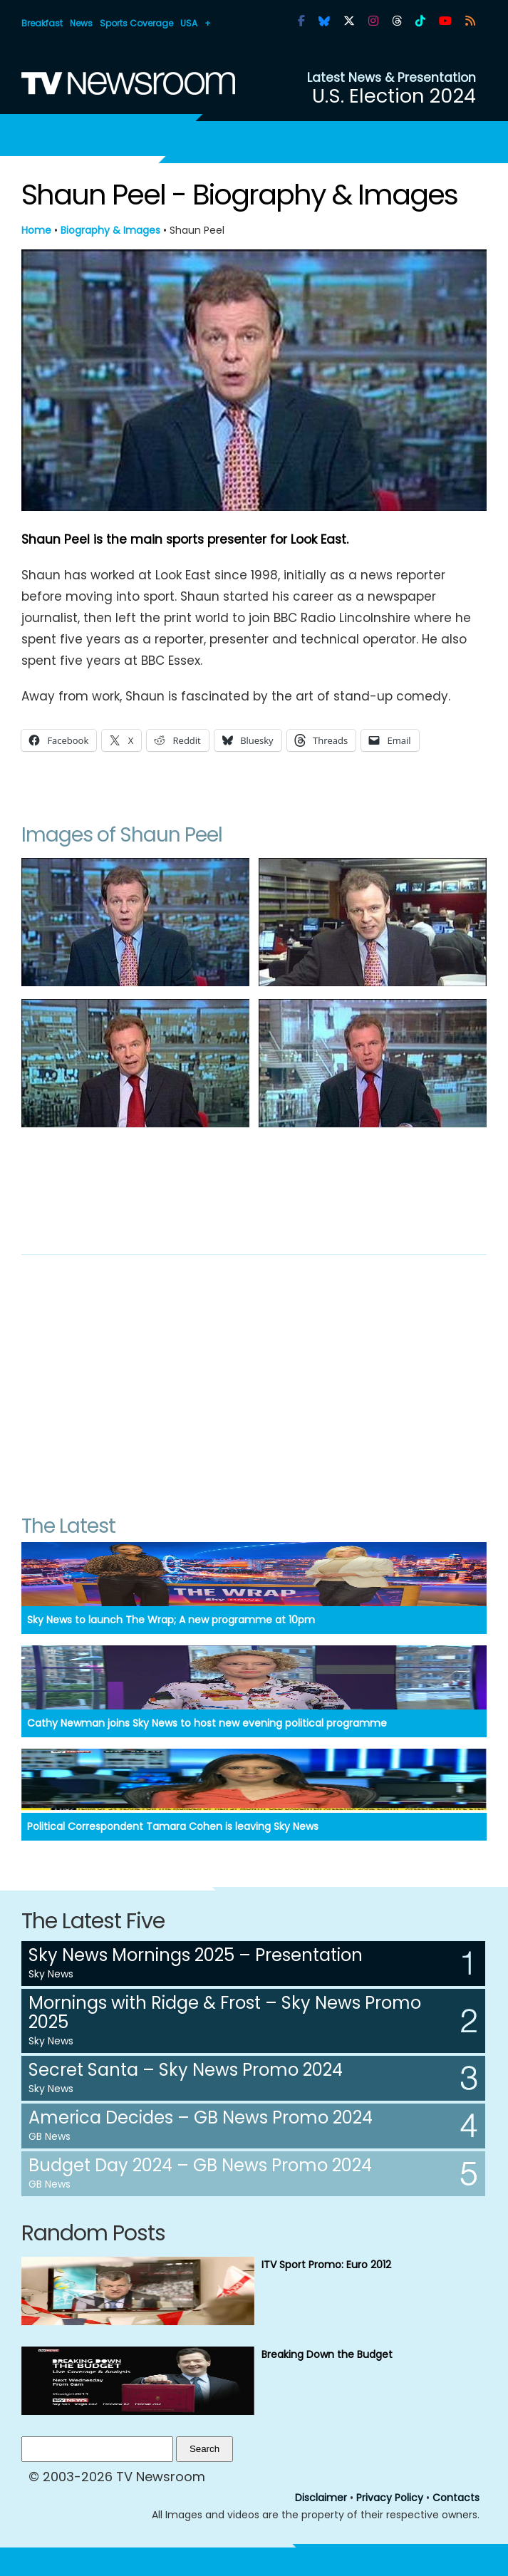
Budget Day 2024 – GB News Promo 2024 (200, 2165)
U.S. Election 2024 (394, 96)
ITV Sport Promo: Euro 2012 (326, 2264)
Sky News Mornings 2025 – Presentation (195, 1955)
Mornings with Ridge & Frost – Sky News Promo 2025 (224, 2012)
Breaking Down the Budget (327, 2354)
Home (36, 230)
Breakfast (42, 23)
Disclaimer (321, 2497)
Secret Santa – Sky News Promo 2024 (185, 2069)
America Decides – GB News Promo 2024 (200, 2117)
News (81, 23)
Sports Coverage (136, 23)
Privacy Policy (389, 2497)
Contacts (456, 2497)
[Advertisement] (254, 1186)
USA (188, 23)
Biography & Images (110, 230)
